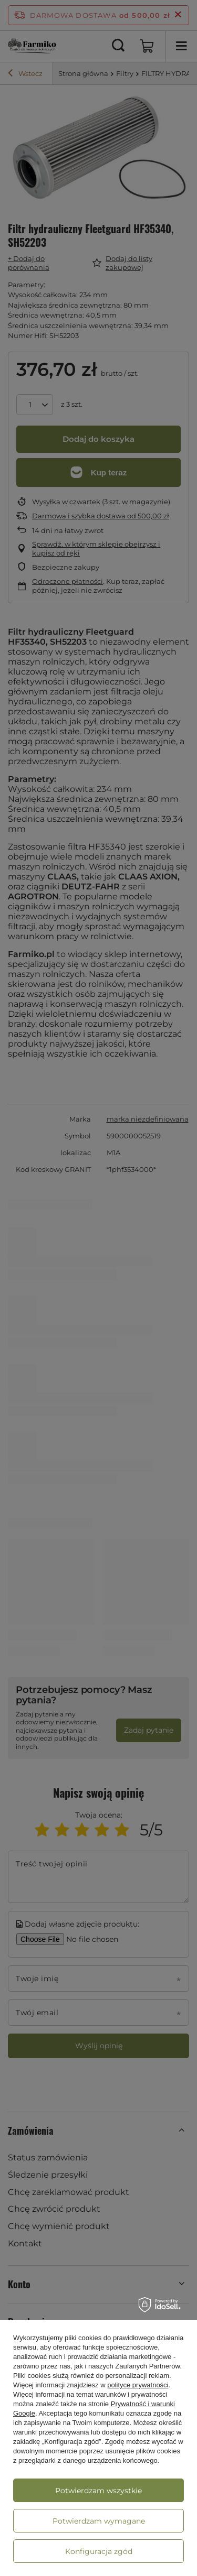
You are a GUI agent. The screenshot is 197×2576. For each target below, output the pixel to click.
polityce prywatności (137, 2385)
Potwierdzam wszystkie (98, 2490)
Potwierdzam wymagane (99, 2521)
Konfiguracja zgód (98, 2551)
